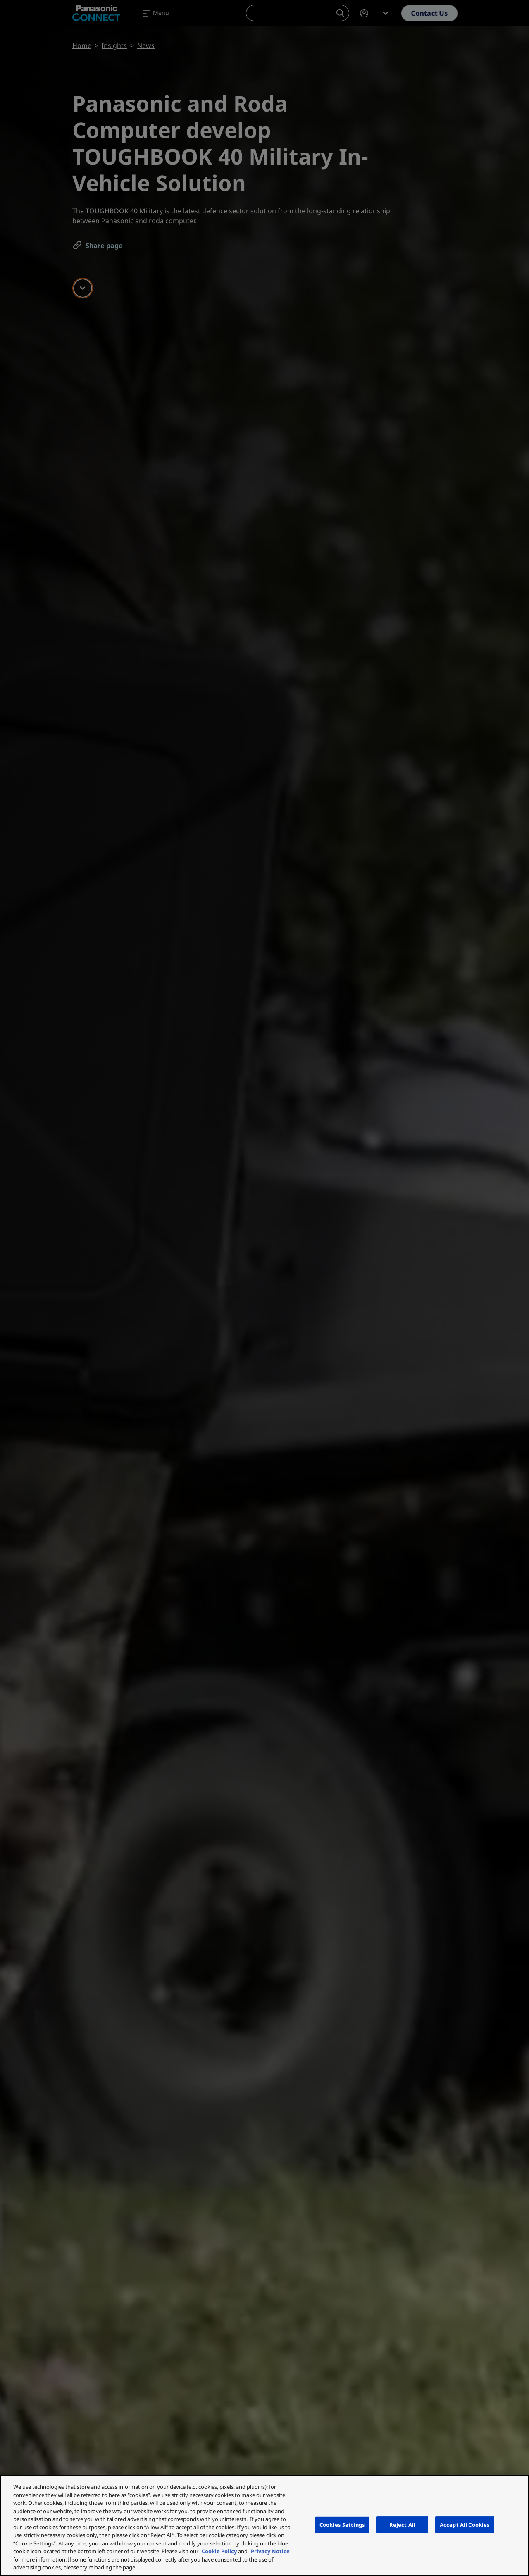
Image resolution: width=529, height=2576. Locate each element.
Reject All (402, 2524)
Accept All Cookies (465, 2524)
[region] (264, 2525)
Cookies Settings (342, 2524)
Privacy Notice (270, 2551)
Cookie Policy (219, 2551)
